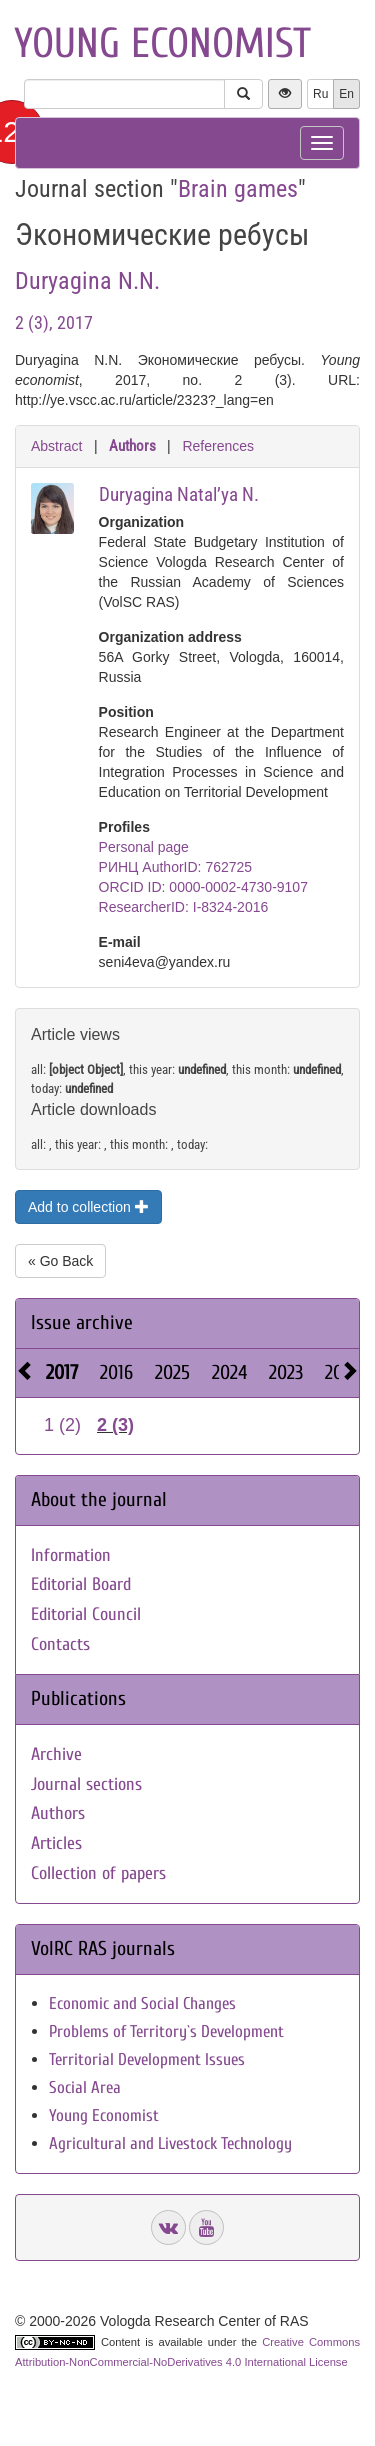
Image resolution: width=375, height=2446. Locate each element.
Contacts (60, 1644)
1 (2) (62, 1425)
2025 (172, 1372)
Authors (132, 446)
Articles (56, 1843)
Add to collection (88, 1207)
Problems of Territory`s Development (166, 2031)
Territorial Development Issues (147, 2059)
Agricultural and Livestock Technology (170, 2143)
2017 (62, 1372)
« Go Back (60, 1261)
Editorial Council (86, 1614)
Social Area (85, 2087)
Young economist (162, 43)
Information (71, 1555)
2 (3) (115, 1425)
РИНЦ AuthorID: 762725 (176, 867)
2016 (116, 1372)
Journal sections (86, 1784)
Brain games (238, 189)
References (218, 446)
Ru (320, 94)
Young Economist (104, 2115)
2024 (229, 1372)
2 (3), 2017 (54, 322)
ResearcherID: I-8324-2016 (184, 907)
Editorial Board (81, 1584)
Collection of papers (98, 1873)
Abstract (56, 446)
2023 (286, 1372)
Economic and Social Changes (142, 2003)
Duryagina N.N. (87, 281)
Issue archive (82, 1322)
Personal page (144, 847)
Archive (56, 1754)
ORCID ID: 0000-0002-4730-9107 (203, 887)
